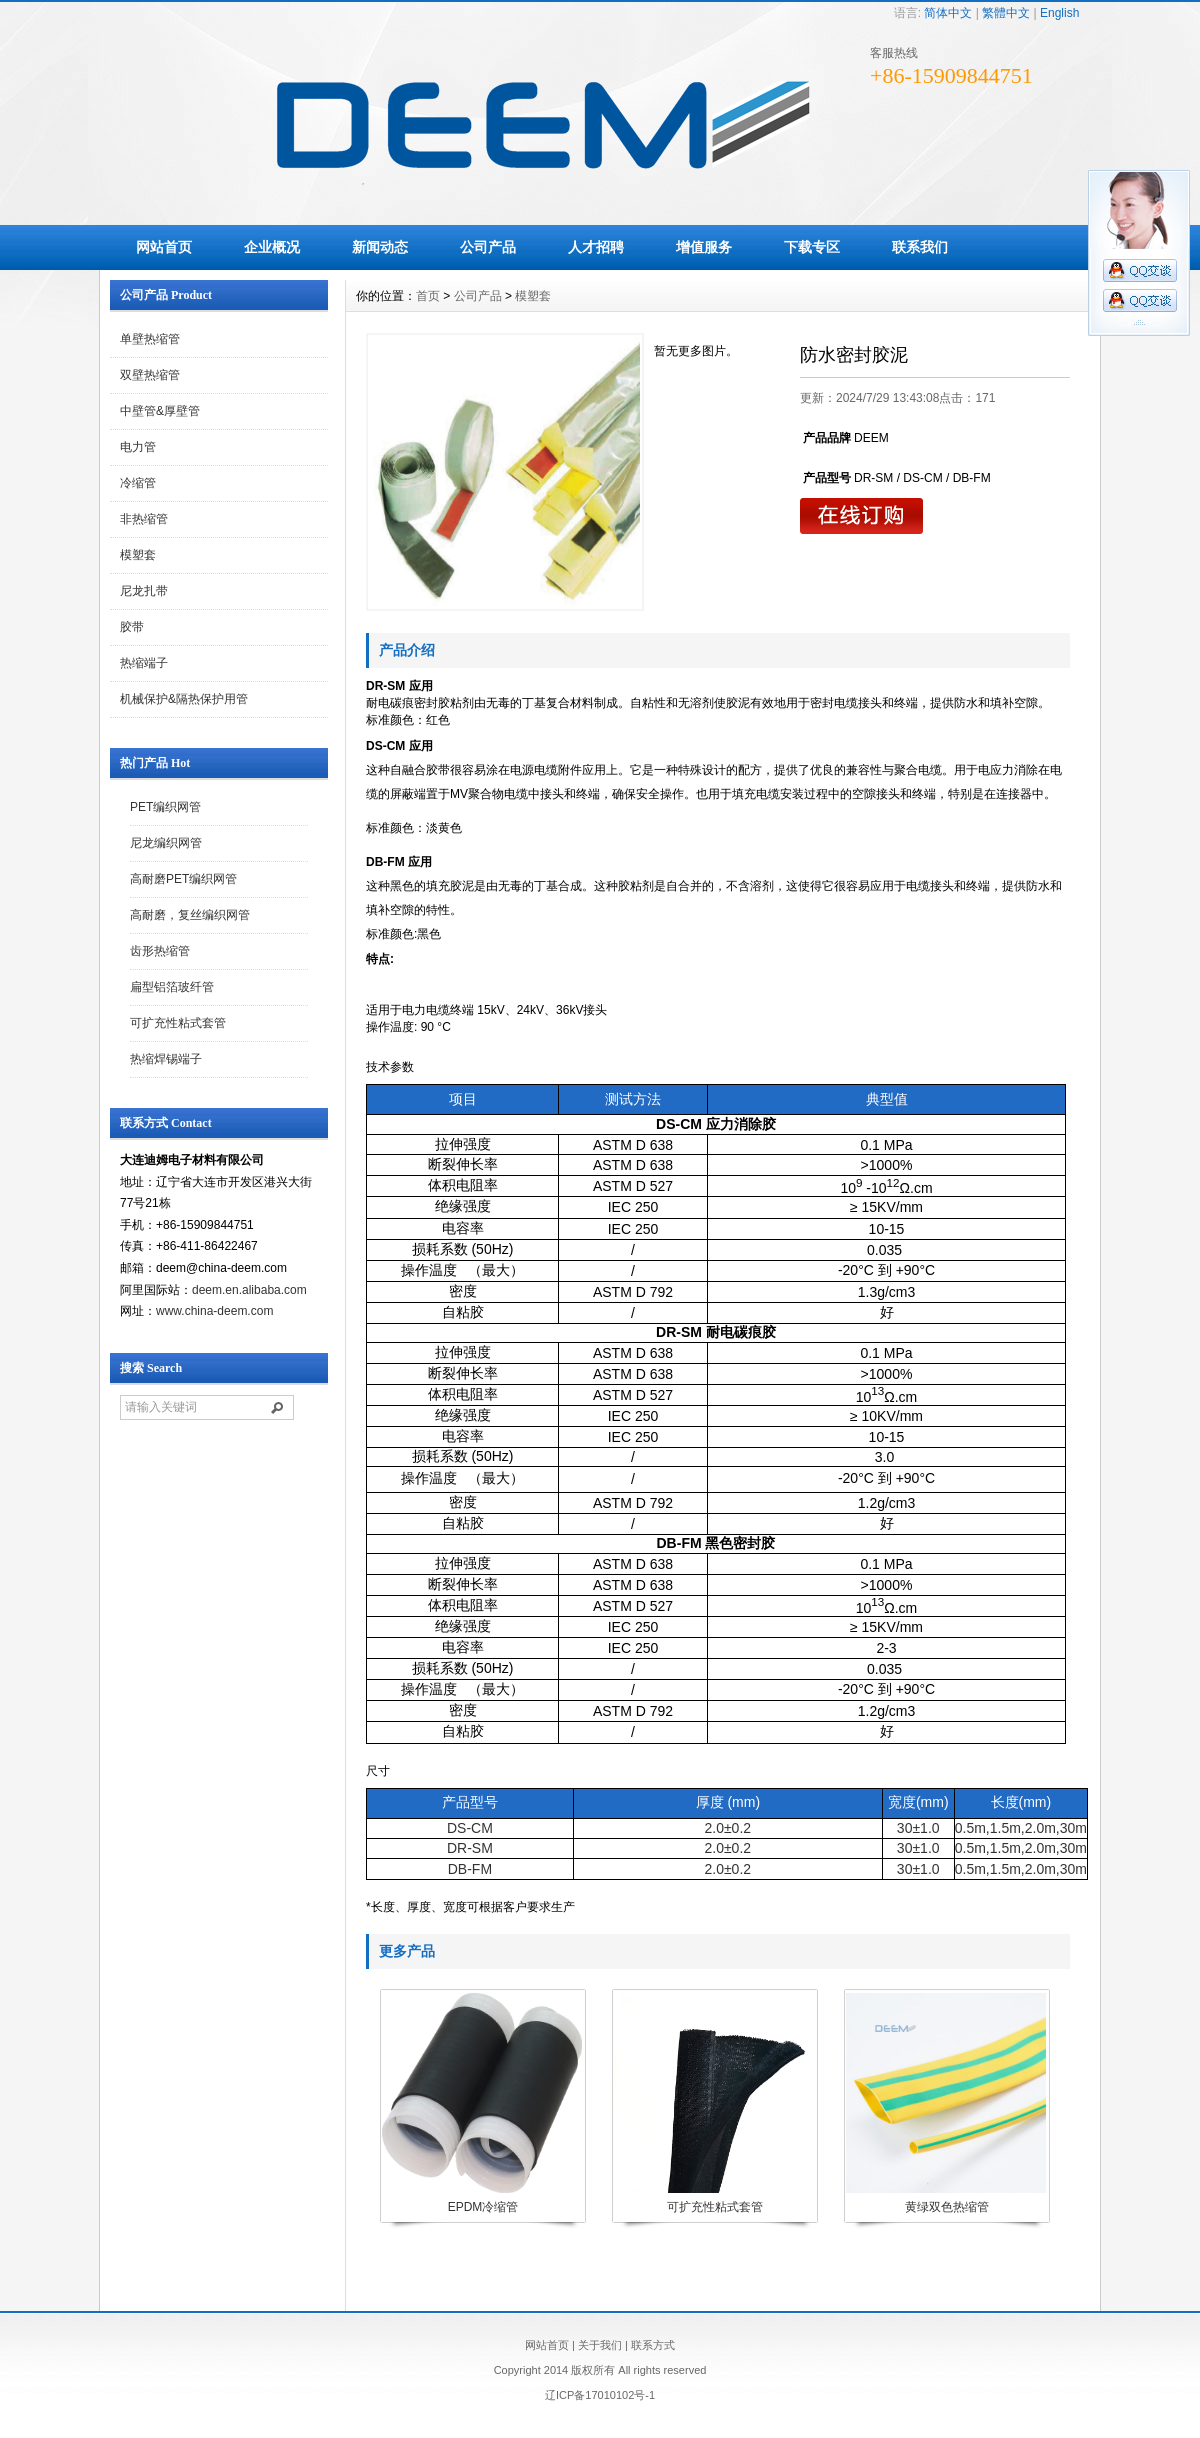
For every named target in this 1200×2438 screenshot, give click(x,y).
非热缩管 (144, 519)
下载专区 (812, 247)
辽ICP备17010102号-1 (600, 2395)
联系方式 (653, 2345)
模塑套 (138, 555)
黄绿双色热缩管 (947, 2207)
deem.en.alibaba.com (249, 1290)
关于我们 (600, 2345)
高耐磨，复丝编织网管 (190, 915)
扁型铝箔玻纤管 (172, 987)
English (1059, 13)
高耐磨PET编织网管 (183, 879)
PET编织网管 (165, 807)
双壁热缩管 (150, 375)
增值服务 (704, 247)
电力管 (138, 447)
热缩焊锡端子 (166, 1059)
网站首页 (164, 247)
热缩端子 (144, 663)
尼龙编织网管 (166, 843)
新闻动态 (380, 247)
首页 (428, 296)
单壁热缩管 (150, 339)
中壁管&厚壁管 (160, 411)
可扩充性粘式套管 (178, 1023)
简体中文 (948, 13)
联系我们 (920, 247)
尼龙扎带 (144, 591)
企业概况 (272, 247)
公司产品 (488, 247)
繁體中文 (1006, 13)
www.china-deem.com (214, 1311)
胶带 (132, 627)
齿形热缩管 (160, 951)
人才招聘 (596, 247)
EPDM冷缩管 (483, 2207)
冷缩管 (138, 483)
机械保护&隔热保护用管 (184, 699)
